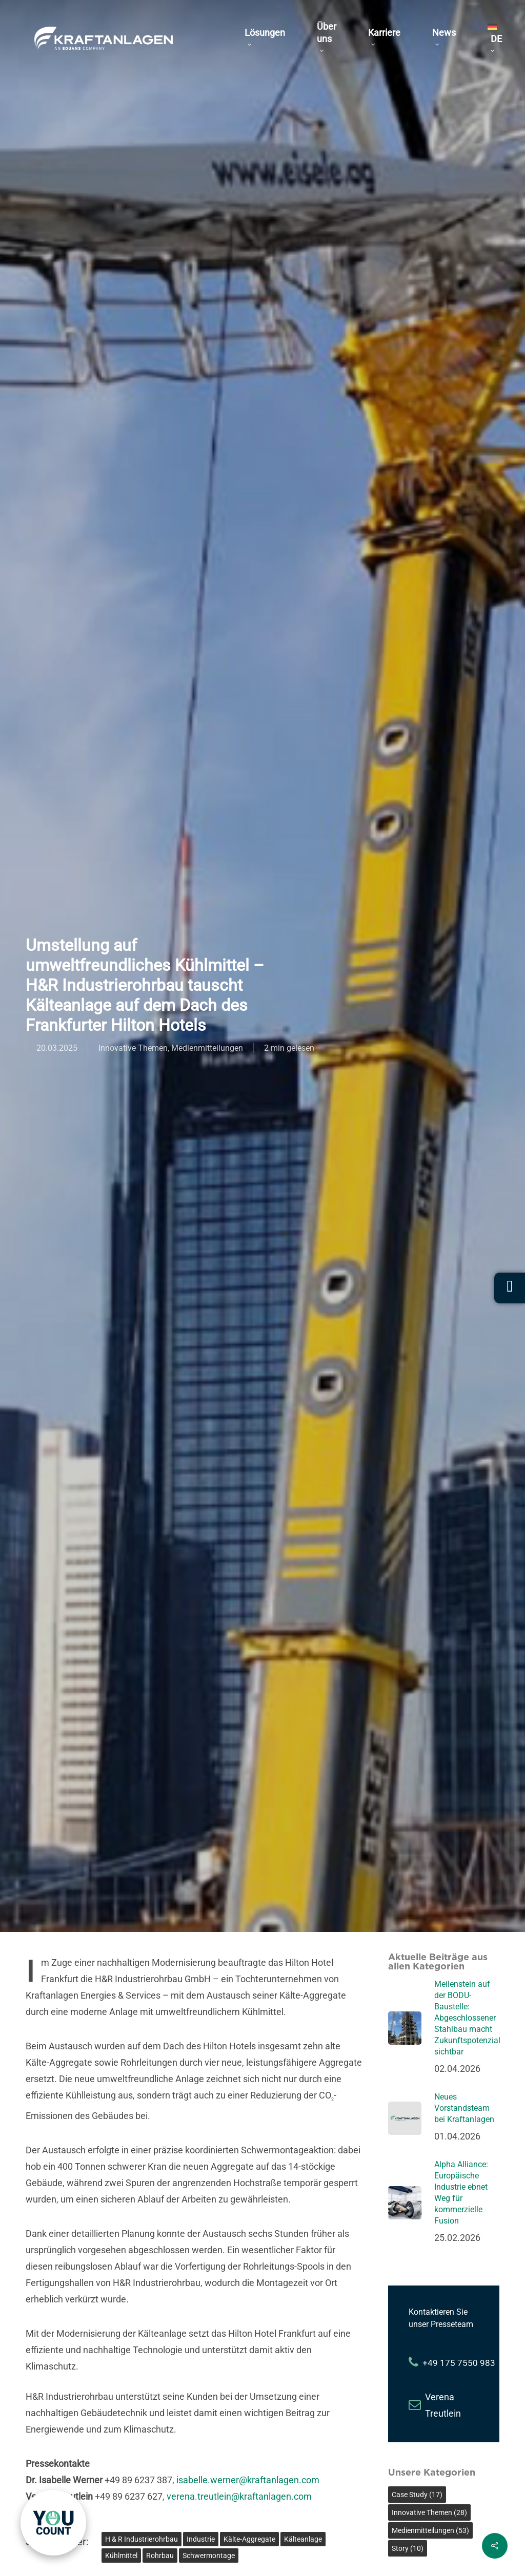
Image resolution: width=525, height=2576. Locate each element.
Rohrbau (160, 2555)
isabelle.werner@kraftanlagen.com (247, 2480)
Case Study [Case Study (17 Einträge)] (417, 2494)
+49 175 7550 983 (458, 2363)
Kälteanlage (303, 2539)
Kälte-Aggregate (249, 2539)
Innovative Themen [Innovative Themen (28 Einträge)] (429, 2512)
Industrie (201, 2539)
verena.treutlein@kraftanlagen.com (239, 2496)
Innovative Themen (133, 1048)
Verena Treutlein (443, 2405)
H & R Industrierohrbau (141, 2539)
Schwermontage (209, 2555)
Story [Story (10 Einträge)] (407, 2548)
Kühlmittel (121, 2555)
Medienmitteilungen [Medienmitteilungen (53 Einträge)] (430, 2530)
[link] (53, 2522)
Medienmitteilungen (207, 1048)
